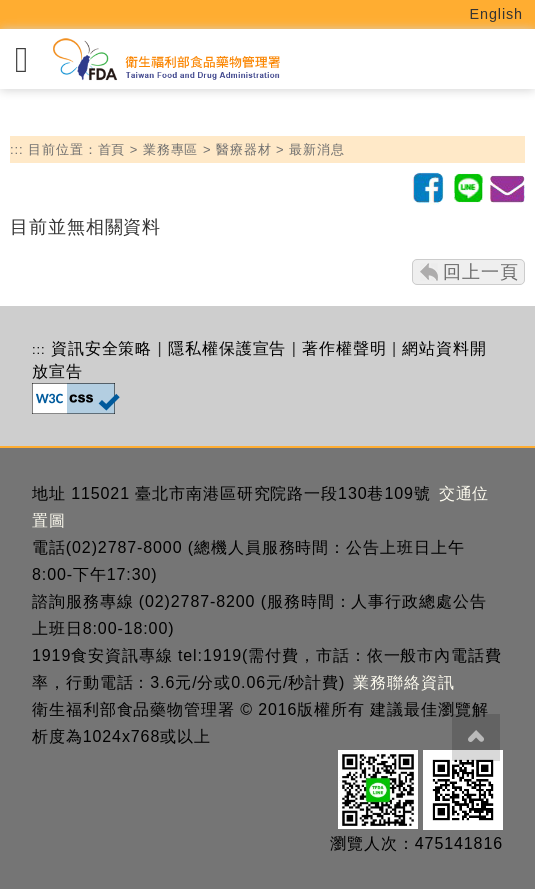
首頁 (112, 149)
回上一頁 (481, 272)
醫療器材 (244, 149)
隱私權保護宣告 (227, 348)
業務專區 (171, 149)
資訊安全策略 (101, 348)
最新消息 (317, 149)
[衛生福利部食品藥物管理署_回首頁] (165, 59)
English (497, 14)
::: (17, 149)
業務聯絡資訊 (403, 682)
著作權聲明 (344, 348)
